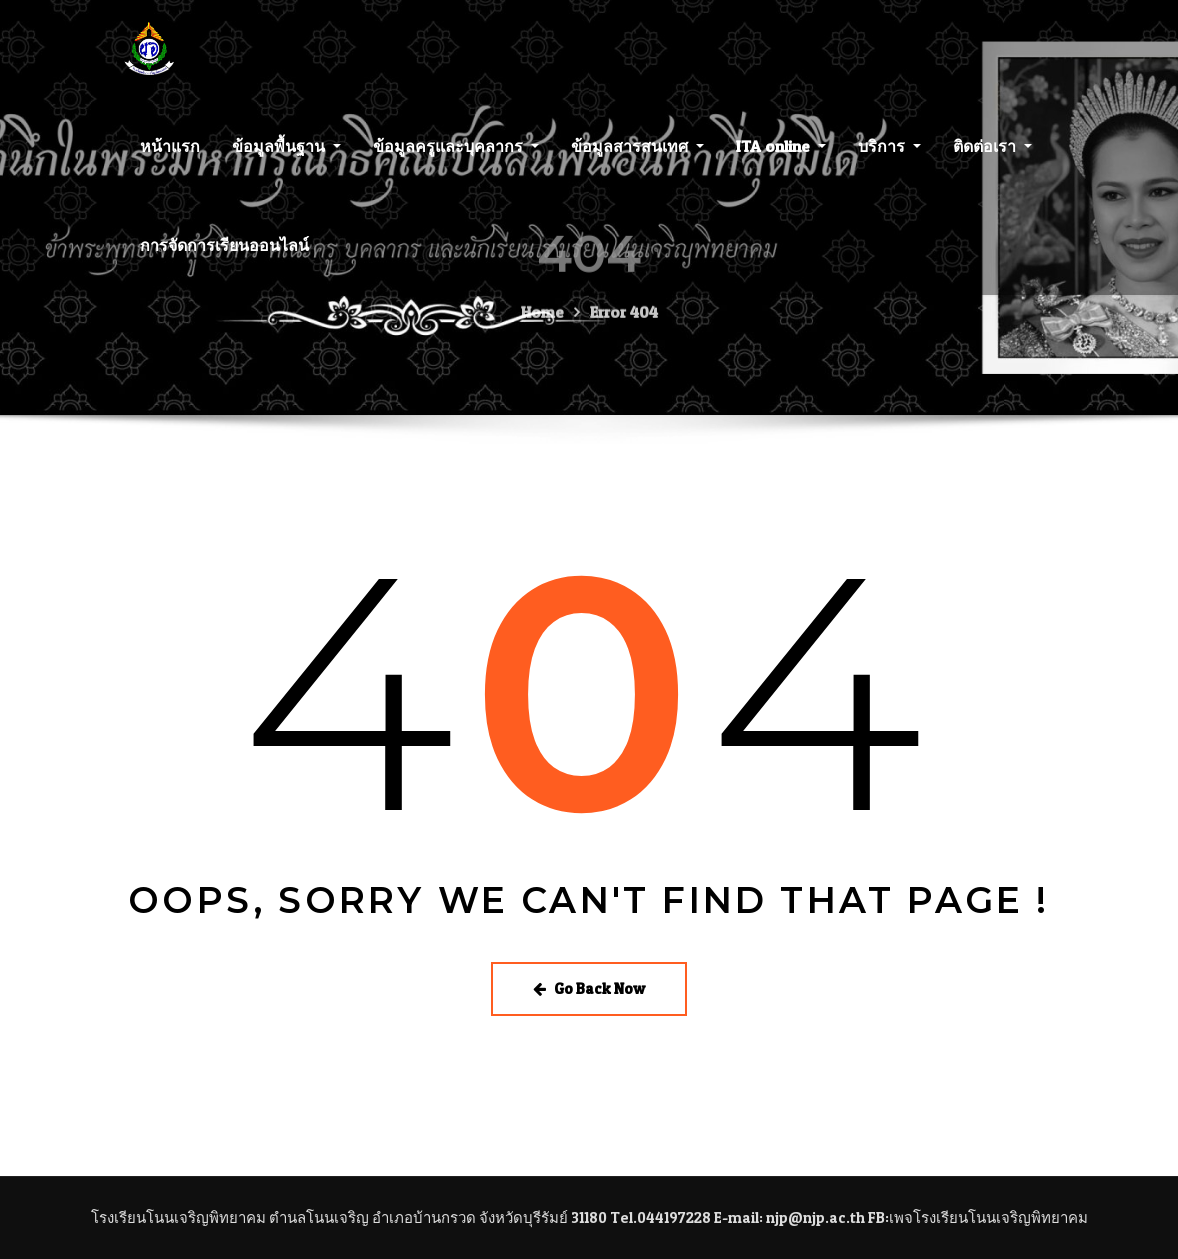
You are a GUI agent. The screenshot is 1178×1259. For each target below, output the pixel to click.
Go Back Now (589, 988)
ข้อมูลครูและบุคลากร (456, 158)
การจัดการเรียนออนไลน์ (224, 257)
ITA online (781, 158)
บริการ (889, 158)
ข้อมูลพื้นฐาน (286, 158)
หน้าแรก (170, 158)
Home (542, 332)
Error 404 (624, 332)
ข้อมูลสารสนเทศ (637, 158)
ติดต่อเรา (992, 158)
